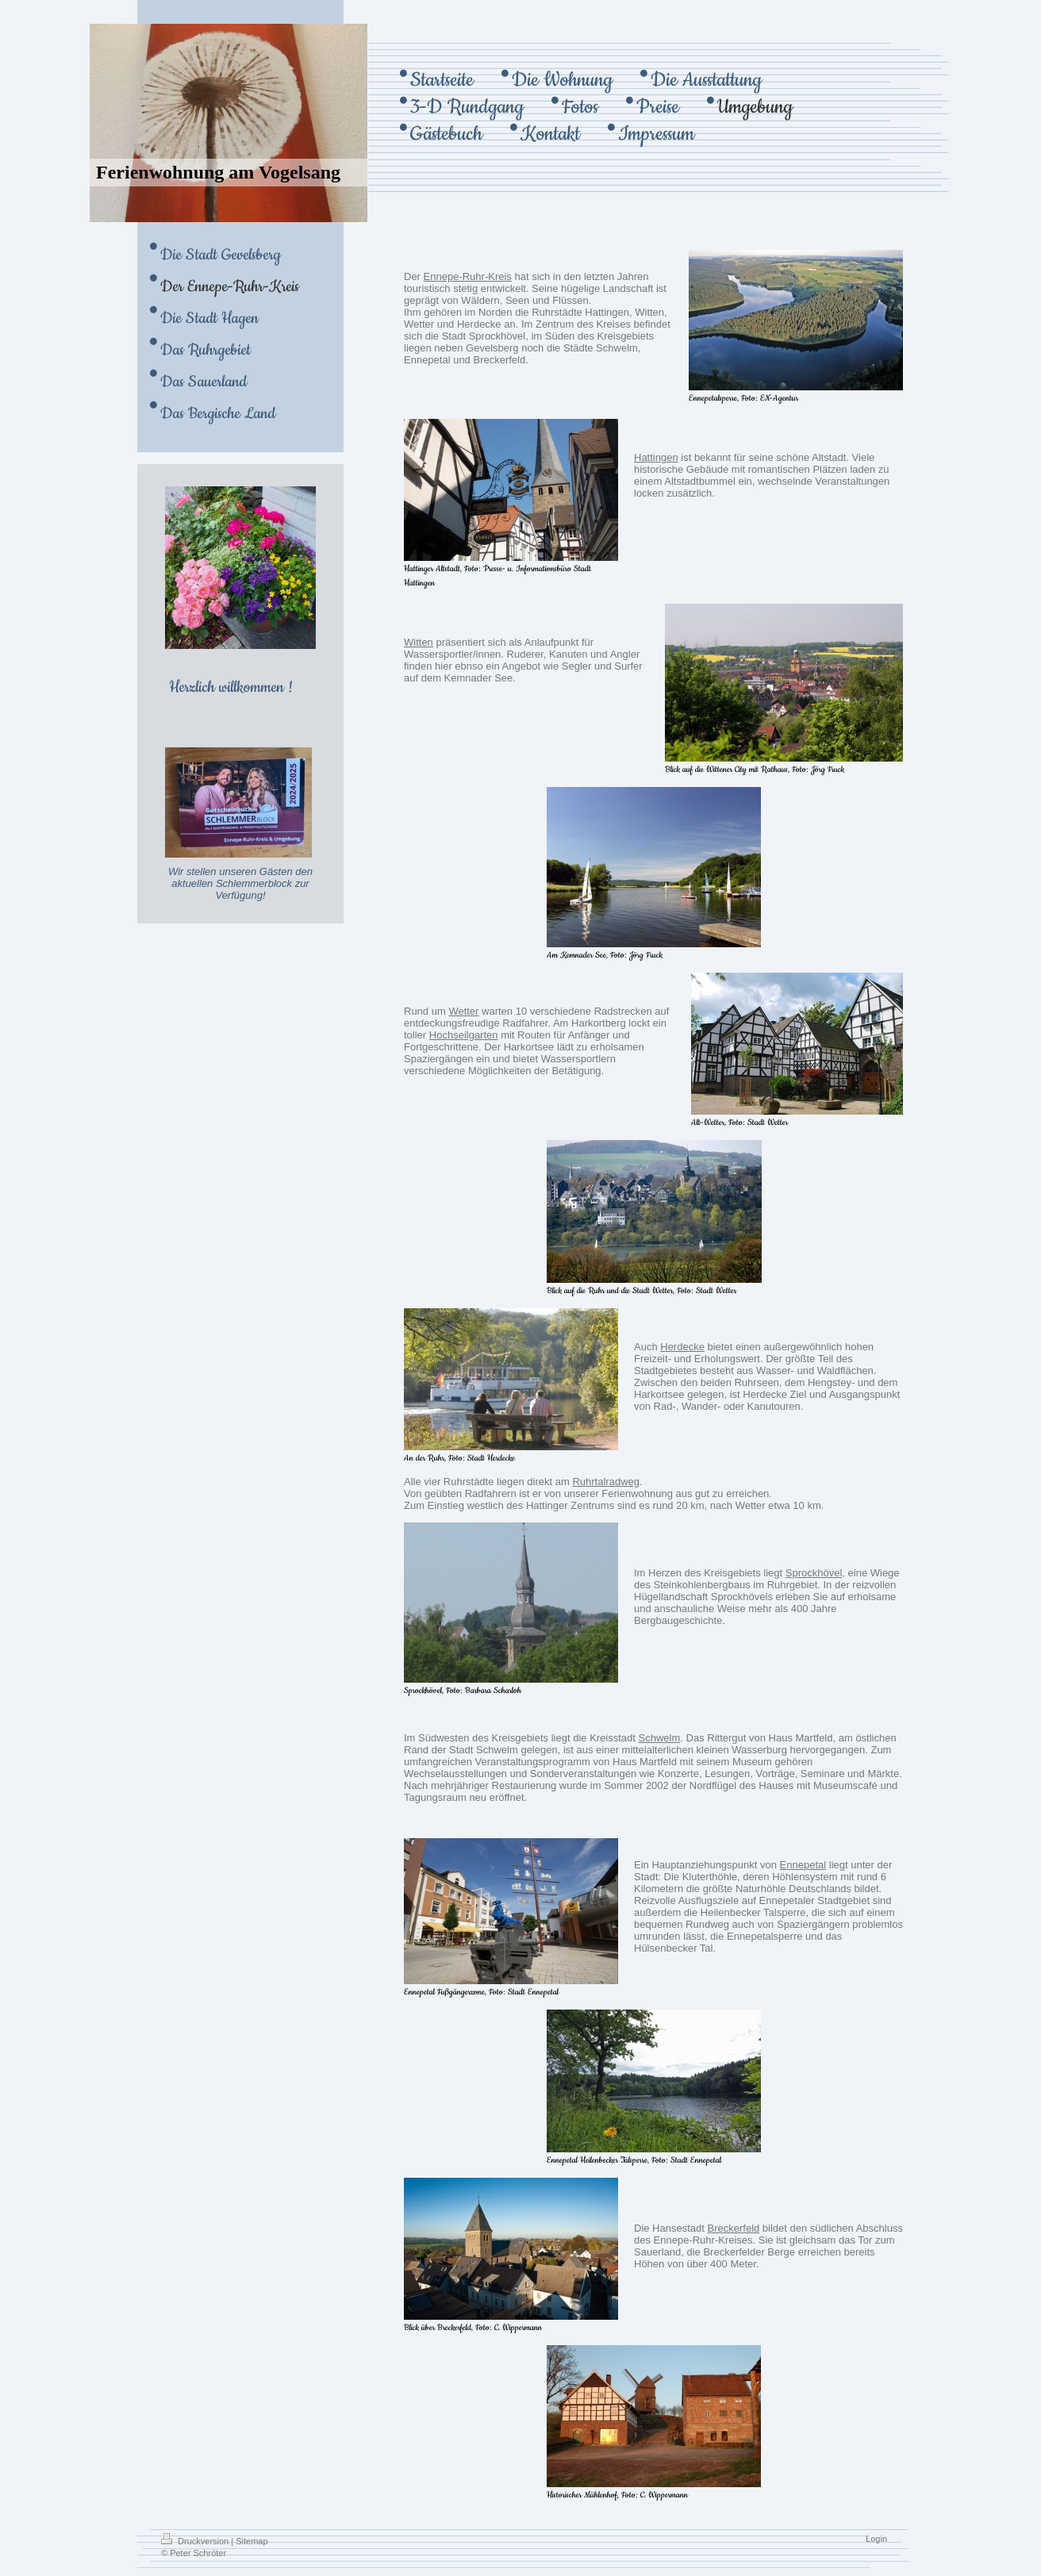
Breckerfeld (734, 2228)
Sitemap (251, 2541)
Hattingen (656, 457)
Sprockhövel (814, 1573)
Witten (418, 642)
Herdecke (682, 1347)
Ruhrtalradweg (606, 1482)
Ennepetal (803, 1865)
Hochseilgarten (463, 1035)
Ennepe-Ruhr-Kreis (468, 276)
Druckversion (196, 2541)
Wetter (463, 1011)
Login (876, 2538)
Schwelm (660, 1738)
